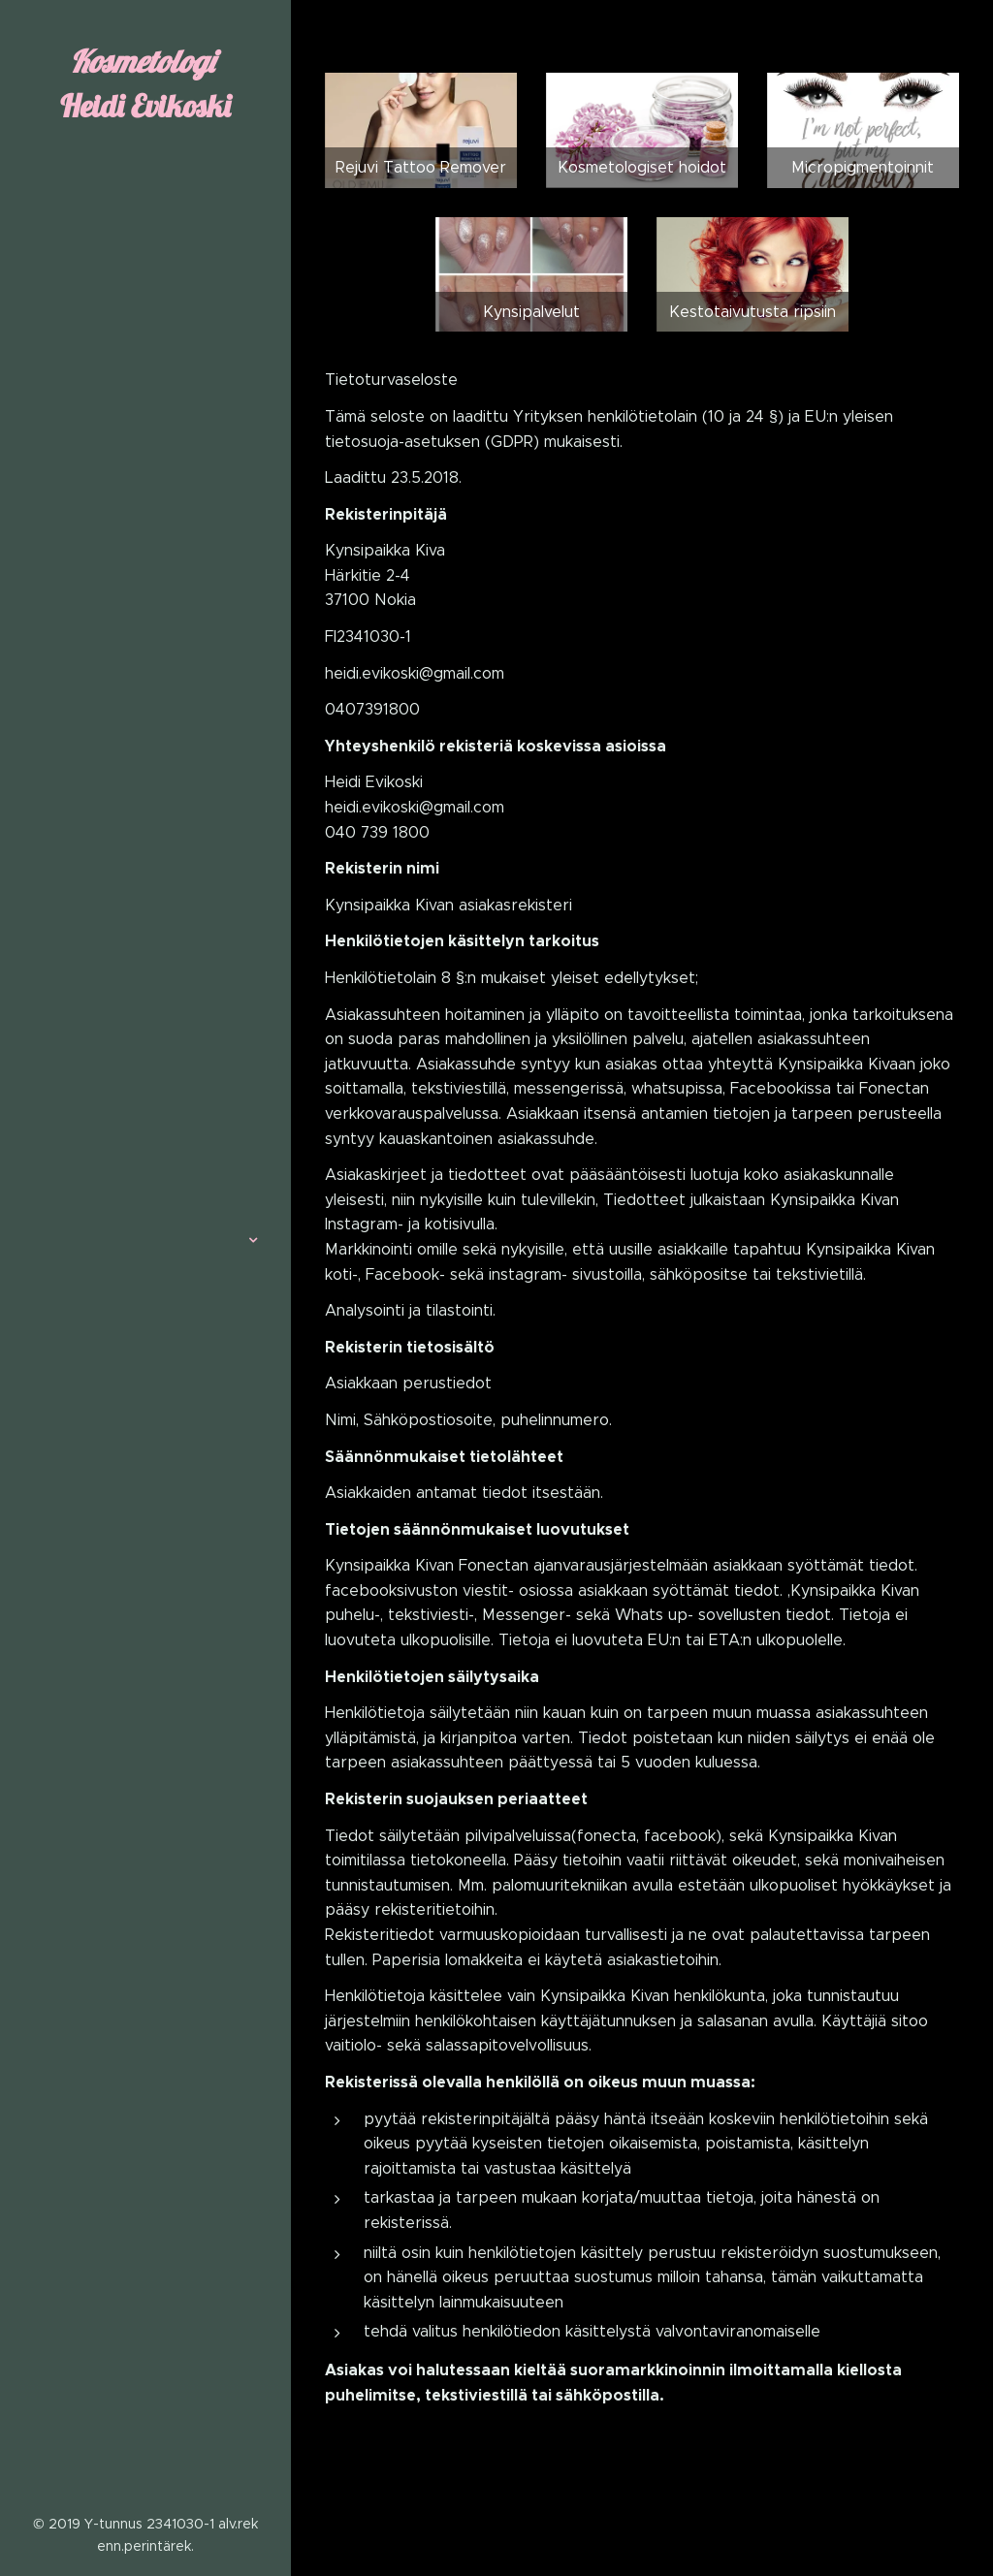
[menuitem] (145, 1182)
